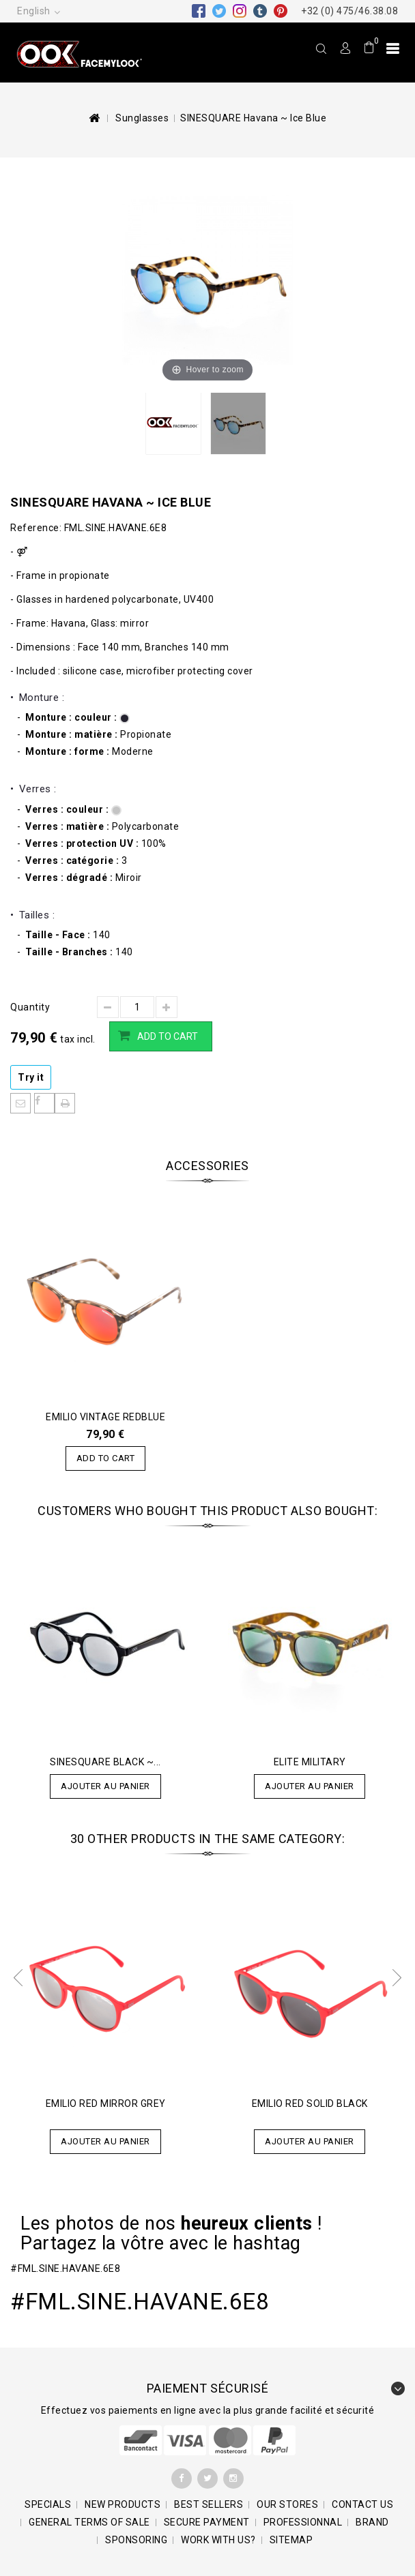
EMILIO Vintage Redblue (105, 1416)
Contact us (362, 2504)
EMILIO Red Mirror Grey (106, 2103)
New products (122, 2504)
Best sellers (208, 2504)
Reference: (35, 527)
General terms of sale (89, 2522)
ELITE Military (310, 1761)
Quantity (30, 1007)
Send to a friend (20, 1103)
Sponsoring (136, 2539)
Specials (48, 2504)
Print (65, 1103)
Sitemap (291, 2539)
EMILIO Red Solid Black (310, 2103)
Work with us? (218, 2539)
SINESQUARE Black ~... (105, 1761)
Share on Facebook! (44, 1103)
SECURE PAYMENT (207, 2522)
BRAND (372, 2522)
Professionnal (303, 2522)
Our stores (287, 2504)
